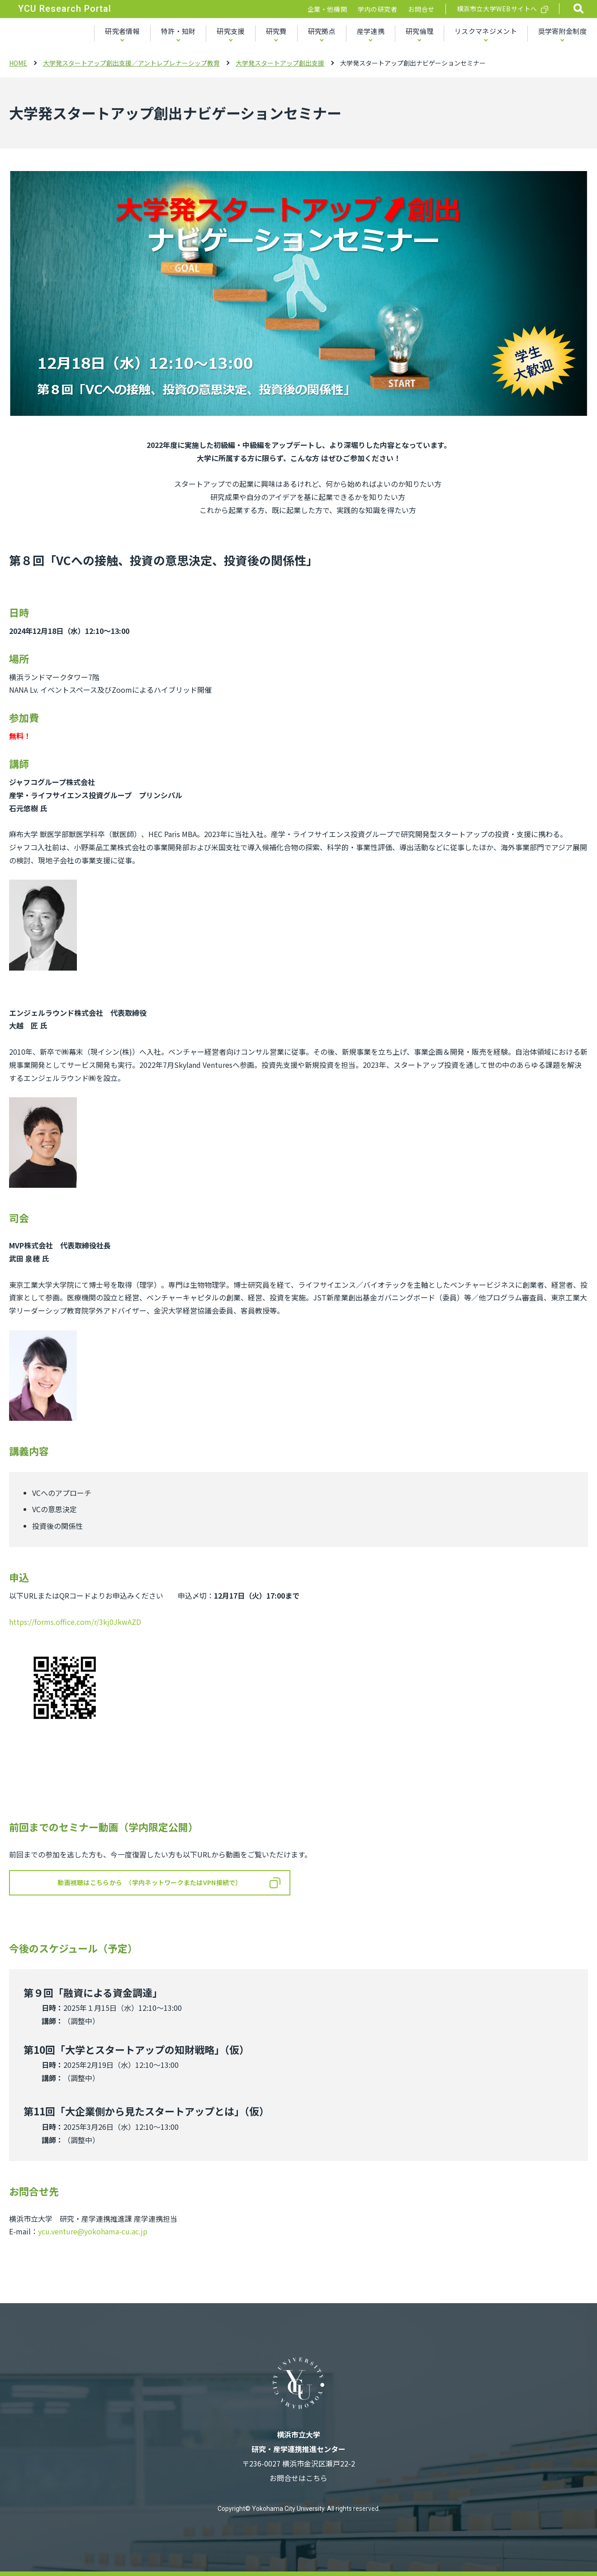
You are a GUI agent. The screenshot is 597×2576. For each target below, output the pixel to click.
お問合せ (421, 9)
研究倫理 (419, 31)
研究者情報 (122, 31)
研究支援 (230, 31)
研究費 (276, 31)
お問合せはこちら (298, 2477)
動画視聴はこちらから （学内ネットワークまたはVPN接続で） (149, 1882)
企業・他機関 (327, 9)
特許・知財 (178, 31)
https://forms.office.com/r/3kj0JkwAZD (75, 1621)
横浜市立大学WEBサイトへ (497, 8)
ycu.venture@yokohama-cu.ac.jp (92, 2231)
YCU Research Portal (64, 8)
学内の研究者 (377, 9)
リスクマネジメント (486, 31)
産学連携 (370, 31)
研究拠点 (322, 31)
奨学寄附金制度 (562, 31)
